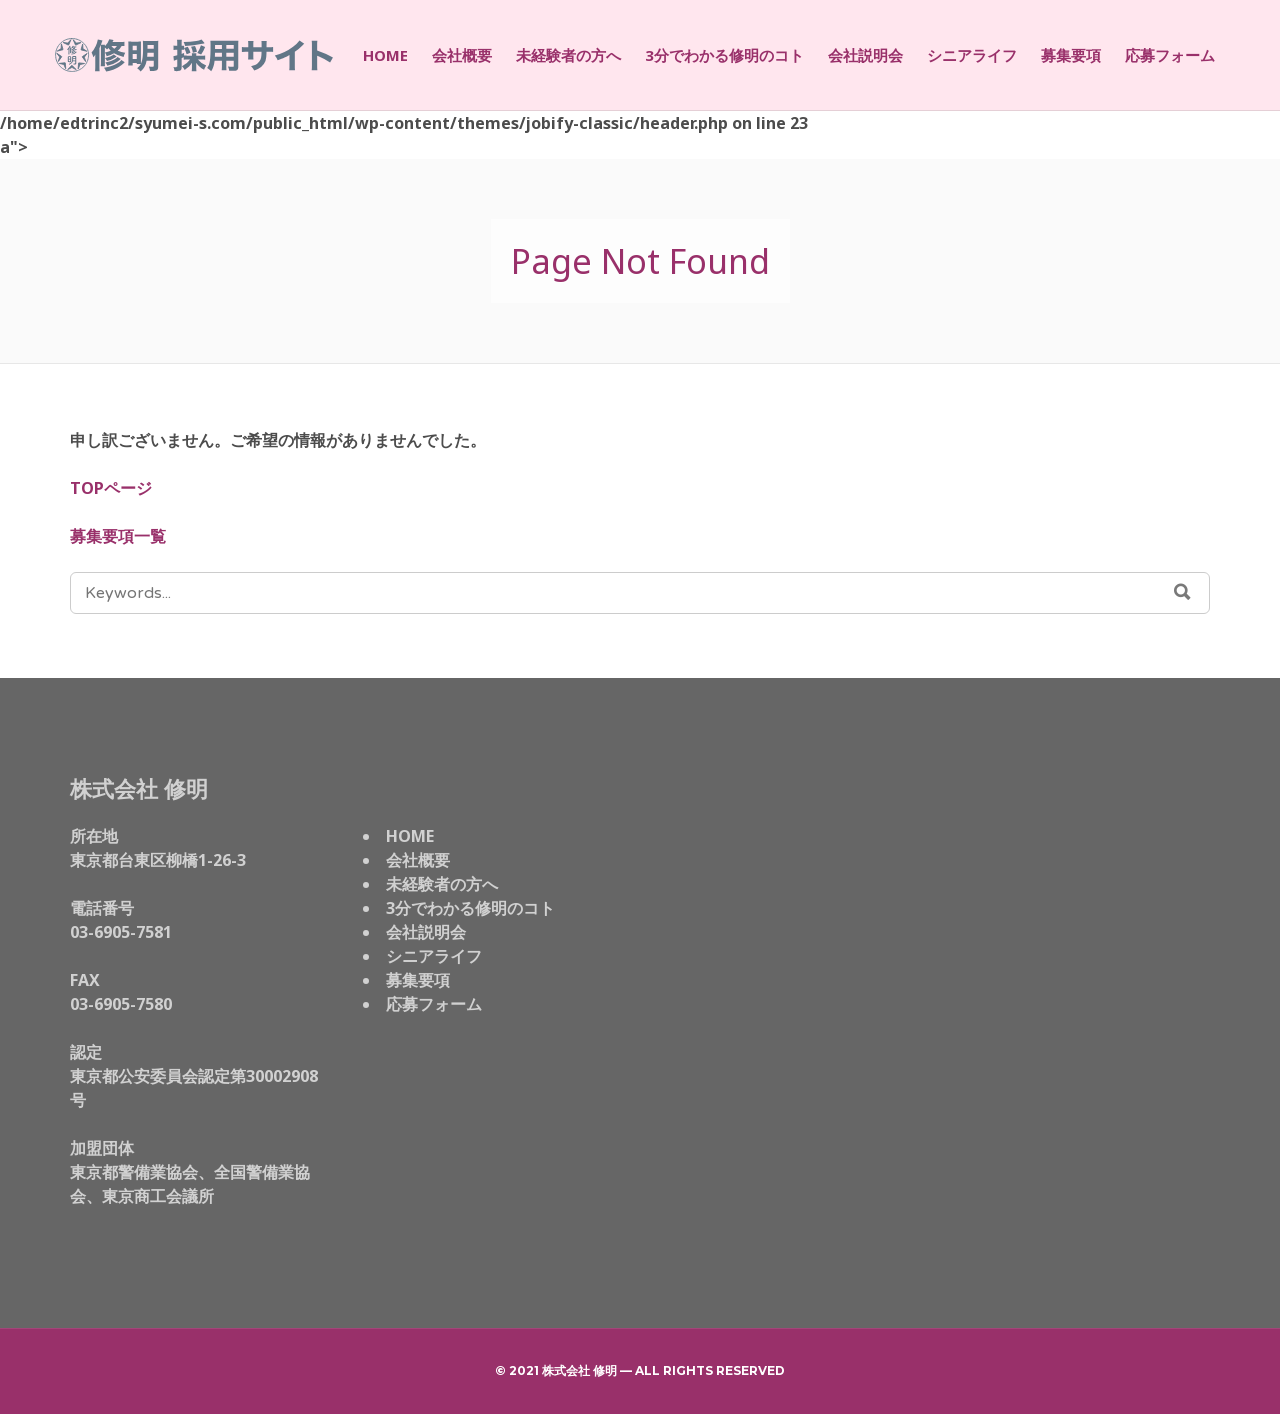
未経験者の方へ (568, 55)
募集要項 (1071, 55)
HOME (385, 55)
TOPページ (111, 488)
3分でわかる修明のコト (724, 55)
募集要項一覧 (118, 536)
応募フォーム (1170, 55)
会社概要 (462, 55)
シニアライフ (972, 55)
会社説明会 (865, 55)
